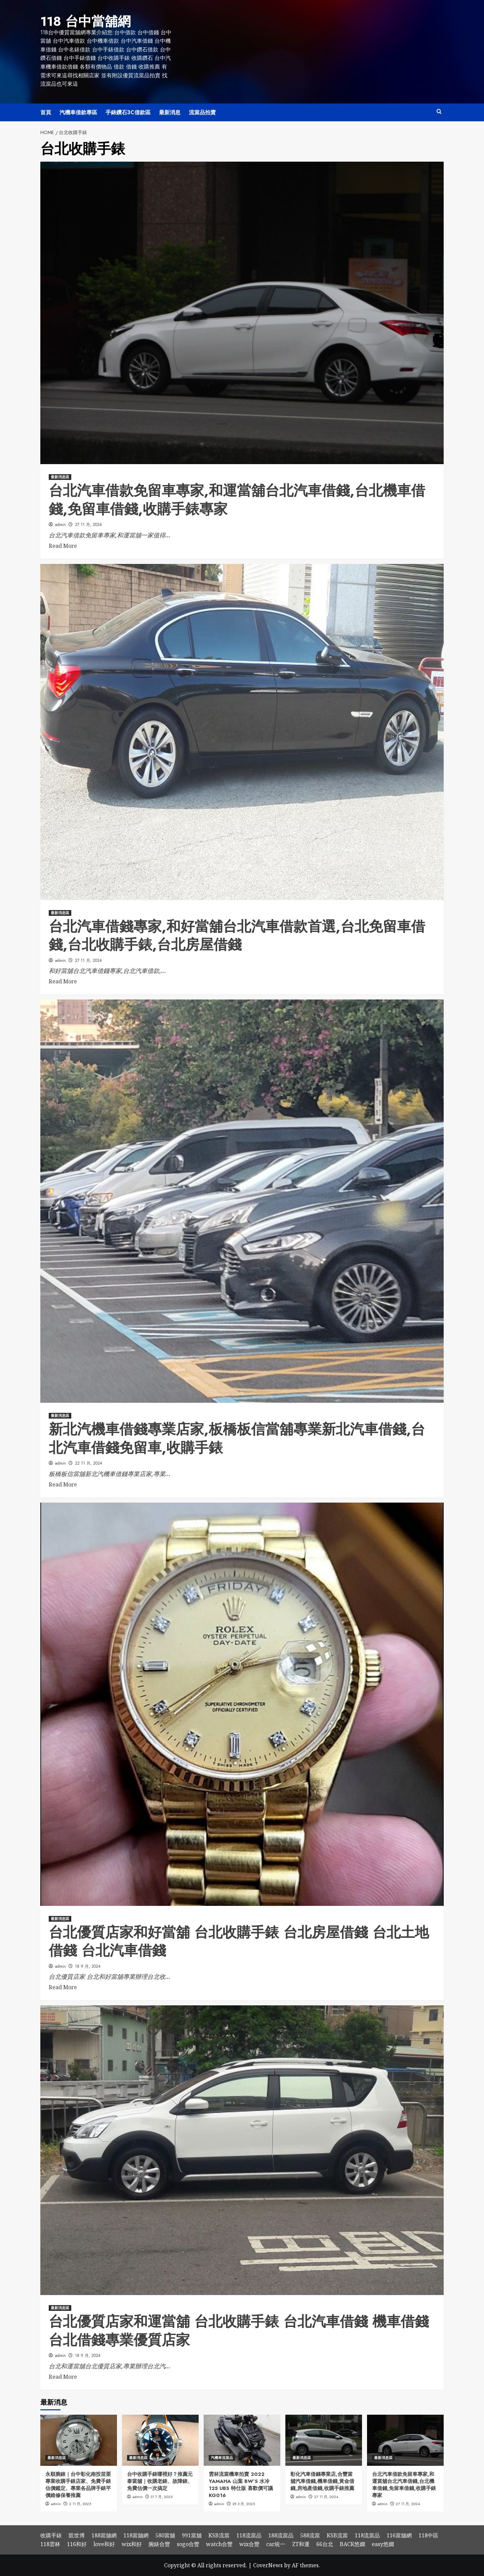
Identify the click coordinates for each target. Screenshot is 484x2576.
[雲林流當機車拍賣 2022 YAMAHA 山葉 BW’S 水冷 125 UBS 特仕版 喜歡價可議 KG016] (242, 2439)
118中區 (428, 2534)
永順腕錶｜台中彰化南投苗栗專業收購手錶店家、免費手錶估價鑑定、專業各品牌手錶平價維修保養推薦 (78, 2484)
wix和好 (132, 2543)
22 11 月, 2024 (88, 1463)
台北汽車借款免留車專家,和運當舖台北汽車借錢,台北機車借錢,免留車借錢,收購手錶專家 (237, 499)
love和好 (104, 2543)
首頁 (45, 112)
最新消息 (169, 112)
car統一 (275, 2543)
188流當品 (280, 2534)
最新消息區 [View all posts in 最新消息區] (60, 476)
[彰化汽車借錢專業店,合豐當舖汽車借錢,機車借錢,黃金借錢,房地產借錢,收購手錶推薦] (323, 2439)
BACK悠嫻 (352, 2543)
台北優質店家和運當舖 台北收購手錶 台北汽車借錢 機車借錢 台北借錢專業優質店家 (239, 2330)
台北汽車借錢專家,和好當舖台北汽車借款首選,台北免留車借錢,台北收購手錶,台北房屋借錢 (237, 934)
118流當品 (248, 2534)
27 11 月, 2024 (88, 524)
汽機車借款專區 (78, 112)
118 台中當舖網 (83, 21)
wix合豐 (249, 2543)
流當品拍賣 (202, 112)
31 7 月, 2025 (161, 2496)
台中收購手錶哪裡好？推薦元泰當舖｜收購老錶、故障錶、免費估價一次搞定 (160, 2480)
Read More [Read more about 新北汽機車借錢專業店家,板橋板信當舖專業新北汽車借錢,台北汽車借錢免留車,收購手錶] (63, 1484)
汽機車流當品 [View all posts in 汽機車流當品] (222, 2457)
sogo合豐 (188, 2543)
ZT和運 (301, 2543)
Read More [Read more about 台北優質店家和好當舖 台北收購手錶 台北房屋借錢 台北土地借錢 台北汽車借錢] (63, 1986)
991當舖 (192, 2534)
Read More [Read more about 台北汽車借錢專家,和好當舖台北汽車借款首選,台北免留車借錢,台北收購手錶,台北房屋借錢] (63, 981)
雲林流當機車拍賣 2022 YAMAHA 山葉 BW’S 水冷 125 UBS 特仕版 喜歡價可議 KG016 (241, 2484)
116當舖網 (399, 2534)
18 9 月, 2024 (87, 1966)
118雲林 (50, 2543)
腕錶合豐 (159, 2543)
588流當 (310, 2534)
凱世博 (77, 2534)
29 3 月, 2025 (243, 2503)
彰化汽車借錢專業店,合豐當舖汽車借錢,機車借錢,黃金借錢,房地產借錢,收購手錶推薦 (322, 2480)
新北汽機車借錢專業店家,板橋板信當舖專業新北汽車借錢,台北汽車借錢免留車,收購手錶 (237, 1437)
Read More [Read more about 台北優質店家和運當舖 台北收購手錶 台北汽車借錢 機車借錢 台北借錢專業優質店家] (63, 2376)
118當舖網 (136, 2534)
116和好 (77, 2543)
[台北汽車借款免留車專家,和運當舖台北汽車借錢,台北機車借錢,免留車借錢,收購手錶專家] (405, 2439)
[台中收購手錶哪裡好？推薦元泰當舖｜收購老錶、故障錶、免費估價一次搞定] (160, 2439)
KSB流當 (219, 2534)
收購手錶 (51, 2534)
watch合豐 (219, 2543)
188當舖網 (104, 2534)
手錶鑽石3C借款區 (128, 112)
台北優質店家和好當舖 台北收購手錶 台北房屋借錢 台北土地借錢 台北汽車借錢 (239, 1940)
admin (60, 524)
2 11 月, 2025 (80, 2503)
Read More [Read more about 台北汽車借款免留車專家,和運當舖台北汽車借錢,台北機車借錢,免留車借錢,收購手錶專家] (63, 545)
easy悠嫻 (383, 2543)
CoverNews (268, 2565)
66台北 (324, 2543)
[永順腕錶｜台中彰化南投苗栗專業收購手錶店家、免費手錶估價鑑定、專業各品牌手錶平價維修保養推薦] (78, 2439)
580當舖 (165, 2534)
